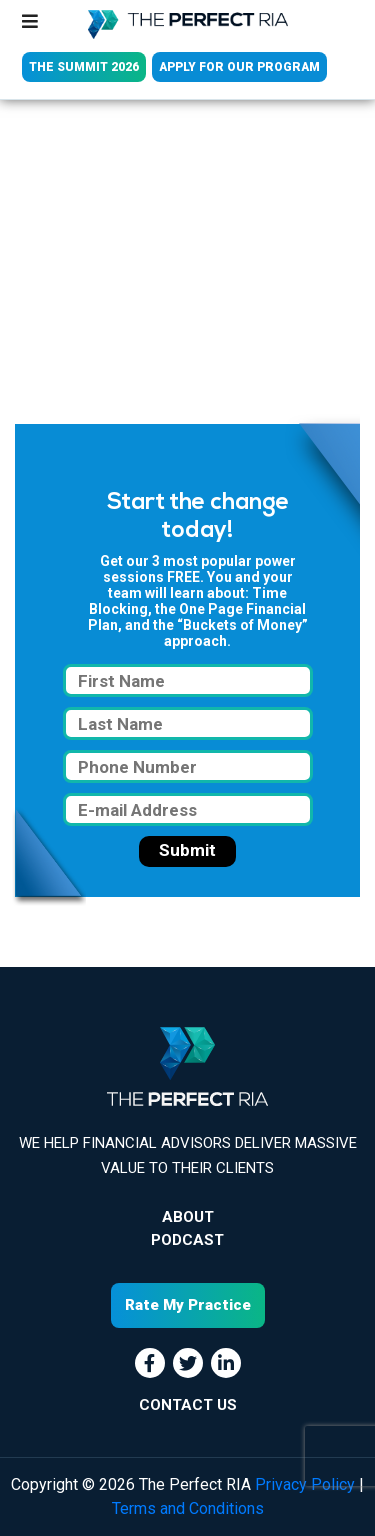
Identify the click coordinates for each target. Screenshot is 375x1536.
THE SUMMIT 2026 (84, 67)
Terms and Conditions (188, 1508)
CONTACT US (188, 1405)
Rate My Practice (188, 1305)
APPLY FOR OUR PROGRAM (239, 67)
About (188, 1217)
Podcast (187, 1240)
